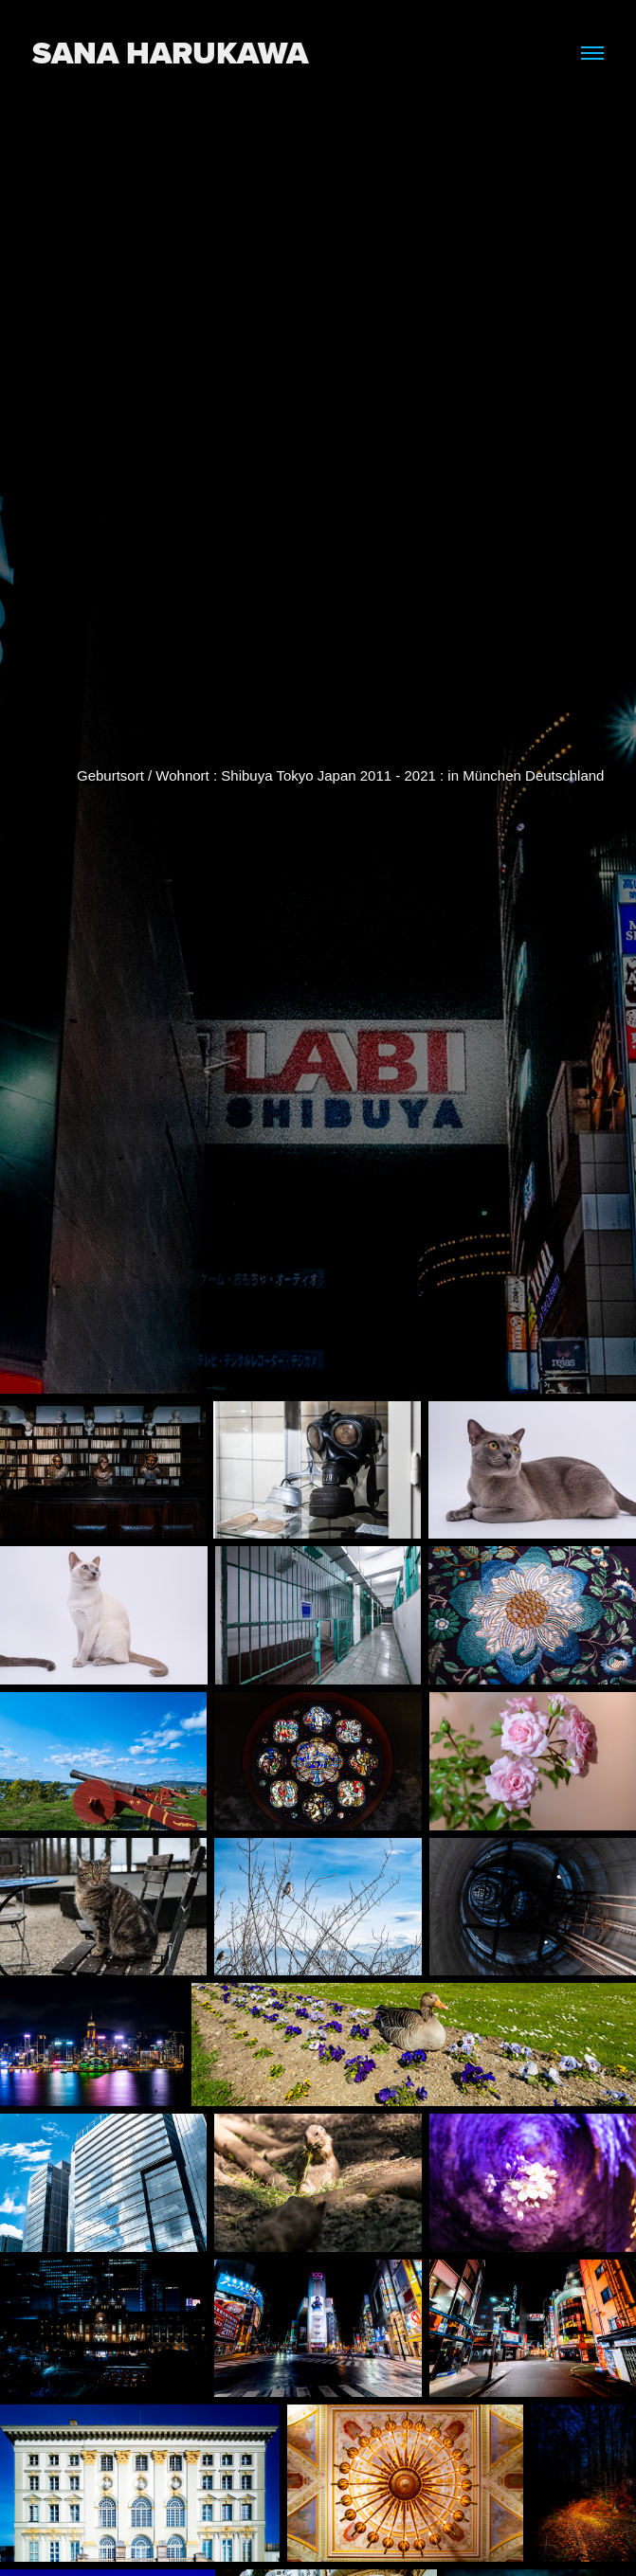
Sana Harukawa (170, 52)
